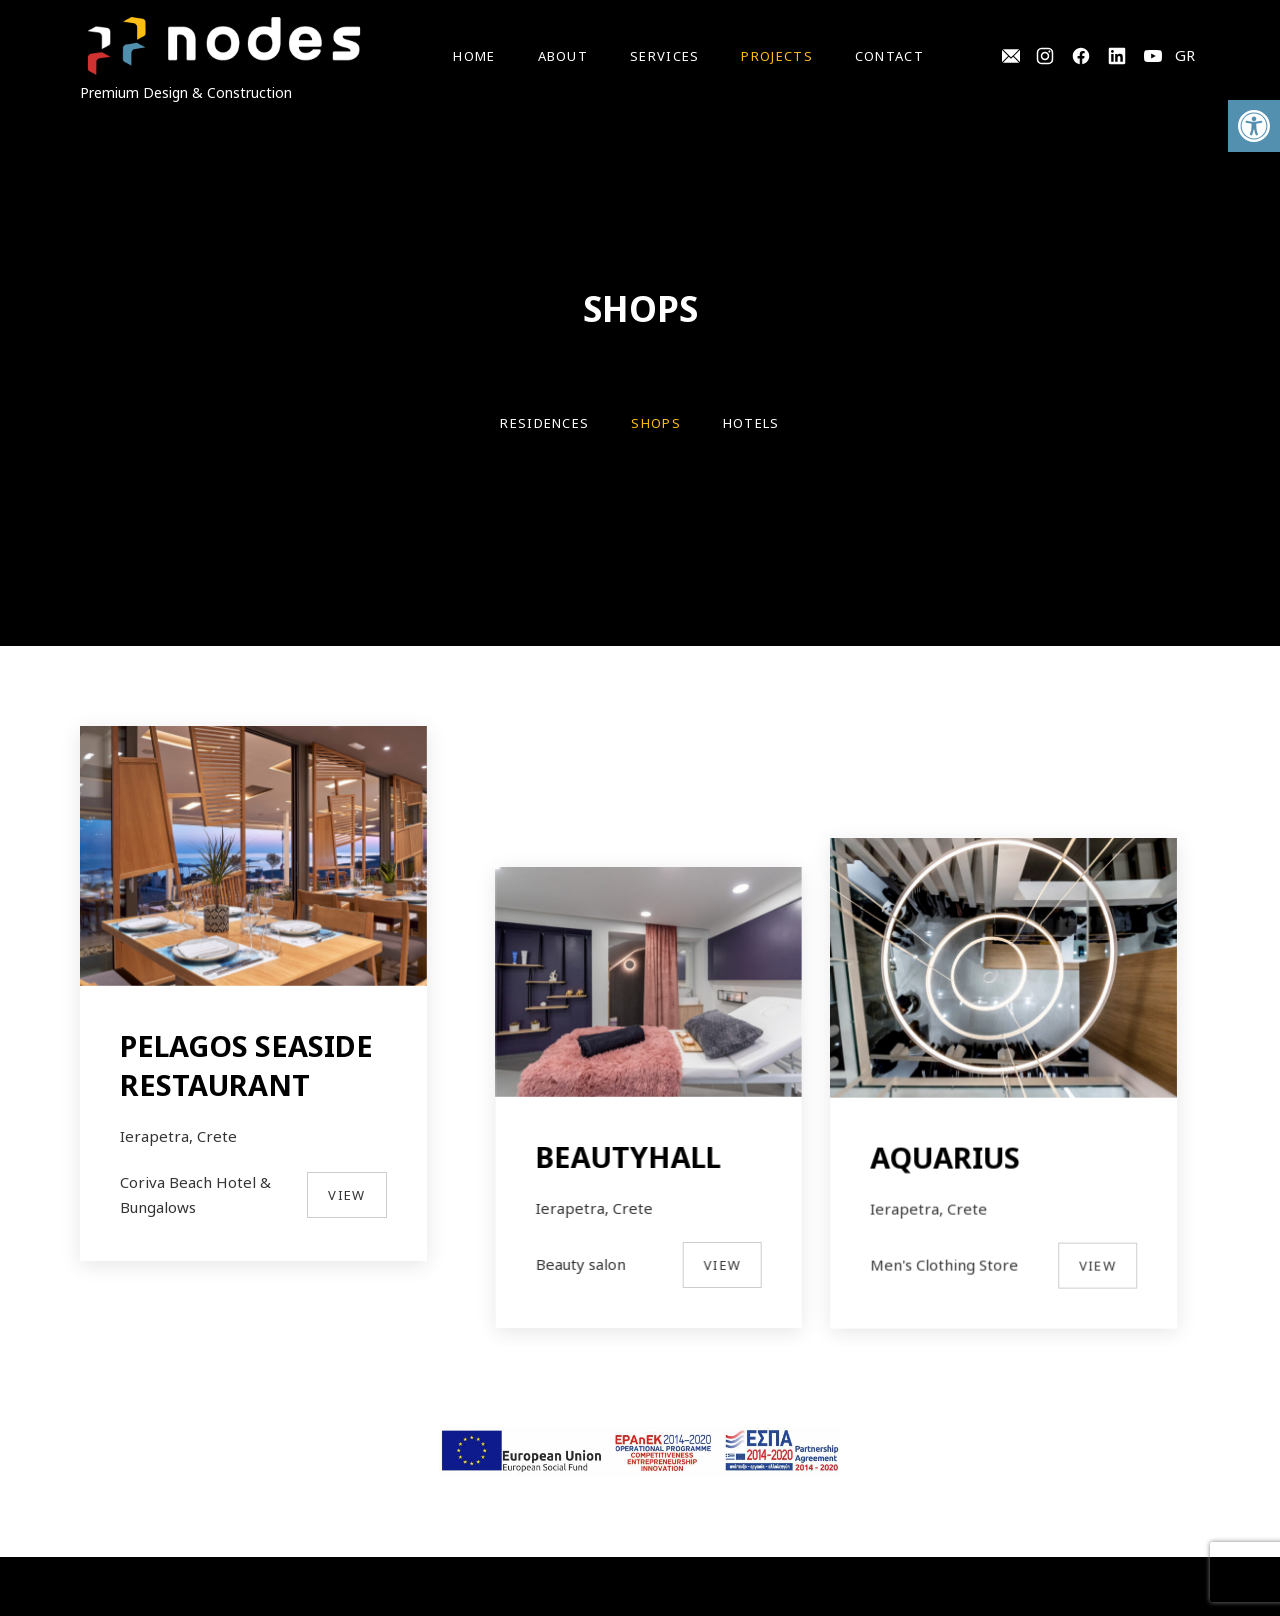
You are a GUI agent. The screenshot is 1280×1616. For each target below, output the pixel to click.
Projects (776, 56)
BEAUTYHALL (639, 1095)
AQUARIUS (968, 1045)
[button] (1254, 126)
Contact (889, 56)
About (563, 56)
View (346, 1195)
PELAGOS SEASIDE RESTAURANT (246, 1065)
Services (664, 56)
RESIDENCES (544, 423)
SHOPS (656, 423)
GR (1185, 55)
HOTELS (751, 423)
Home (474, 56)
